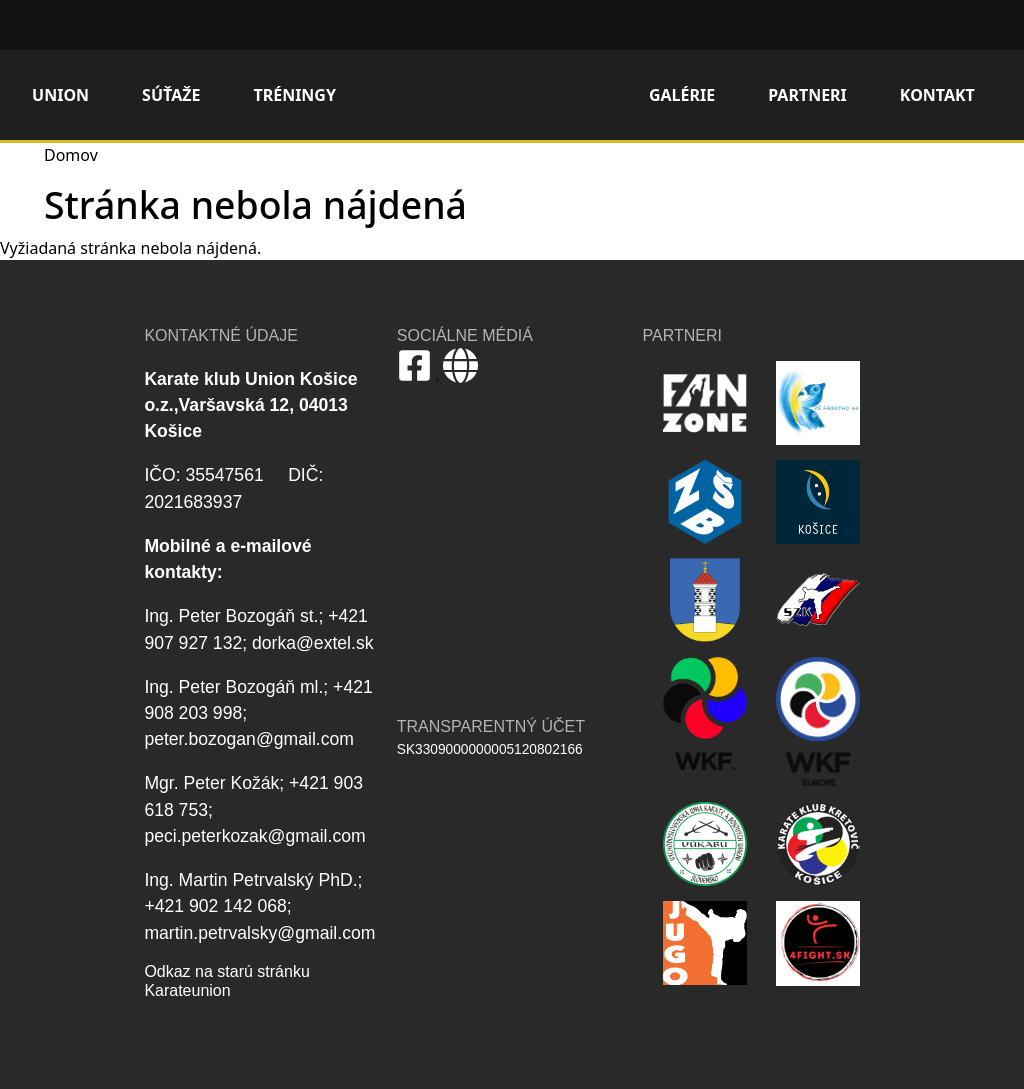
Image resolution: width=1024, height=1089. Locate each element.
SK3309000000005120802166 (490, 749)
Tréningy (294, 95)
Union (60, 95)
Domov (501, 95)
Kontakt (937, 95)
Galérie (682, 95)
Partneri (807, 95)
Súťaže (171, 95)
